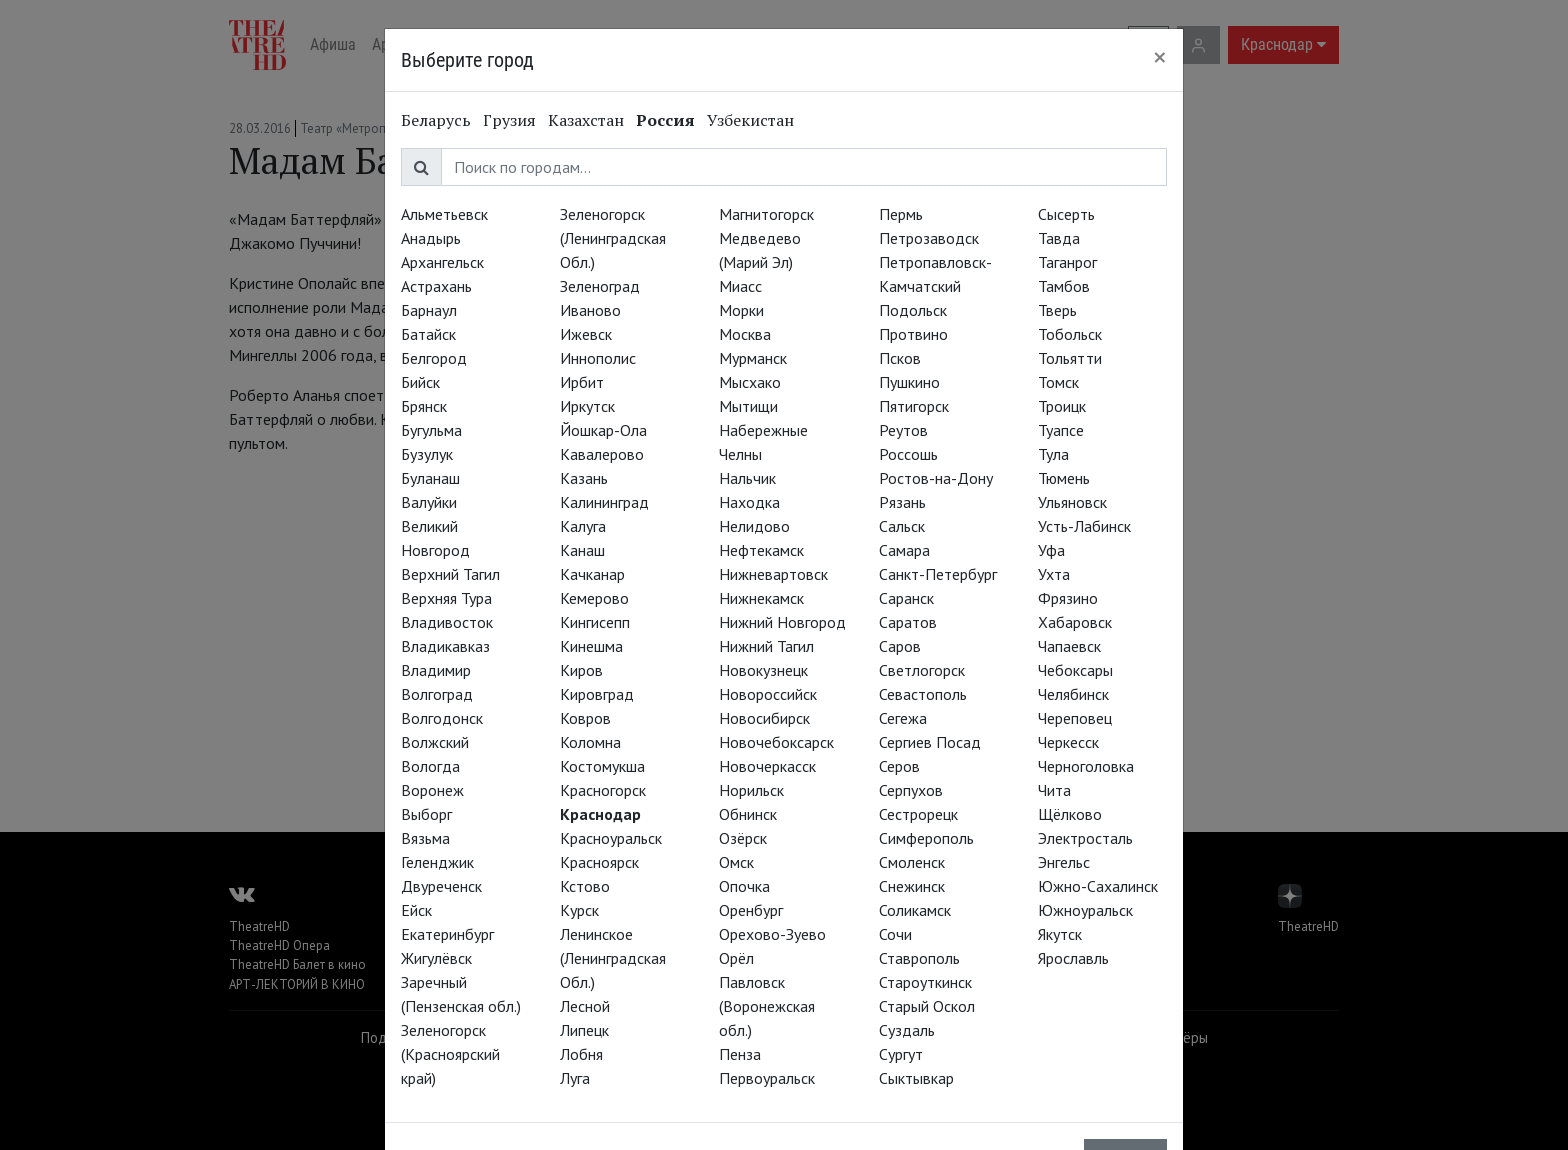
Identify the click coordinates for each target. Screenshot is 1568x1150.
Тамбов (1064, 286)
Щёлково (1070, 814)
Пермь (901, 214)
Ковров (585, 718)
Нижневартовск (773, 574)
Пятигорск (914, 406)
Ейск (416, 910)
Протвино (913, 334)
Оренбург (751, 910)
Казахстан (586, 120)
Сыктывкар (916, 1078)
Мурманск (753, 358)
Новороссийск (768, 694)
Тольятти (1070, 358)
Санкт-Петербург (938, 574)
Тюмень (1064, 478)
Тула (1053, 454)
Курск (579, 910)
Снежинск (912, 886)
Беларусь (436, 120)
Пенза (740, 1054)
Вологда (430, 766)
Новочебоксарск (776, 742)
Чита (1054, 790)
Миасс (740, 286)
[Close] (1160, 57)
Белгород (434, 358)
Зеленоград (600, 286)
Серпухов (911, 790)
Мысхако (750, 382)
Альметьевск (444, 214)
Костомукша (602, 766)
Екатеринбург (447, 934)
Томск (1058, 382)
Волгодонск (442, 718)
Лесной (585, 1006)
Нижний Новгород (782, 622)
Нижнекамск (761, 598)
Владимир (436, 670)
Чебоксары (1075, 670)
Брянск (424, 406)
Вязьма (425, 838)
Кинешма (591, 646)
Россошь (908, 454)
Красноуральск (611, 838)
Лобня (581, 1054)
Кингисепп (595, 622)
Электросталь (1085, 838)
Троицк (1062, 406)
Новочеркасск (767, 766)
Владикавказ (445, 646)
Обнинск (748, 814)
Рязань (902, 502)
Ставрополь (919, 958)
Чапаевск (1069, 646)
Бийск (420, 382)
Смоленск (912, 862)
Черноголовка (1086, 766)
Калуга (583, 526)
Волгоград (437, 694)
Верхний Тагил (450, 574)
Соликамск (915, 910)
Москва (745, 334)
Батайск (428, 334)
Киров (581, 670)
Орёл (736, 958)
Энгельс (1064, 862)
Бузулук (427, 454)
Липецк (584, 1030)
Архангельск (442, 262)
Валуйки (429, 502)
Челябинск (1073, 694)
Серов (899, 766)
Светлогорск (922, 670)
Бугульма (431, 430)
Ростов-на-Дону (936, 478)
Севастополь (923, 694)
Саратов (908, 622)
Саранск (906, 598)
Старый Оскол (927, 1006)
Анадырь (431, 238)
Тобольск (1070, 334)
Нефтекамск (761, 550)
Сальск (902, 526)
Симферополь (926, 838)
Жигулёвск (436, 958)
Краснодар (600, 814)
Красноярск (599, 862)
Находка (749, 502)
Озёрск (743, 838)
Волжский (435, 742)
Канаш (582, 550)
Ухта (1054, 574)
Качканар (592, 574)
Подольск (913, 310)
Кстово (585, 886)
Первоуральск (767, 1078)
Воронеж (432, 790)
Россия (665, 120)
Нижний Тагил (766, 646)
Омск (736, 862)
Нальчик (747, 478)
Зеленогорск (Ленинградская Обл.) (613, 238)
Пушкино (909, 382)
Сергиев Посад (930, 742)
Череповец (1075, 718)
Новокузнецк (763, 670)
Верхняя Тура (446, 598)
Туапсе (1061, 430)
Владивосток (447, 622)
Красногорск (603, 790)
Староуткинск (925, 982)
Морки (741, 310)
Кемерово (594, 598)
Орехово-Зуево (772, 934)
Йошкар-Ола (603, 430)
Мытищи (748, 406)
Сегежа (903, 718)
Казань (584, 478)
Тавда (1059, 238)
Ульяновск (1072, 502)
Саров (900, 646)
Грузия (509, 120)
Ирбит (582, 382)
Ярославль (1073, 958)
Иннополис (598, 358)
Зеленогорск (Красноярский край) (450, 1054)
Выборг (426, 814)
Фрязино (1068, 598)
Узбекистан (750, 120)
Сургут (901, 1054)
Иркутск (587, 406)
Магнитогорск (766, 214)
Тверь (1057, 310)
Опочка (744, 886)
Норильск (751, 790)
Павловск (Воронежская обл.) (767, 1006)
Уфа (1051, 550)
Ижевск (586, 334)
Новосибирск (764, 718)
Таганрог (1067, 262)
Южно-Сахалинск (1098, 886)
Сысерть (1066, 214)
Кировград (597, 694)
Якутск (1060, 934)
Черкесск (1068, 742)
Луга (575, 1078)
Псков (900, 358)
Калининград (604, 502)
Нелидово (754, 526)
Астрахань (436, 286)
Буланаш (430, 478)
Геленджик (437, 862)
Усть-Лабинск (1084, 526)
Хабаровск (1075, 622)
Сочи (895, 934)
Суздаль (907, 1030)
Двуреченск (441, 886)
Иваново (590, 310)
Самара (904, 550)
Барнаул (429, 310)
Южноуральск (1085, 910)
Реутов (903, 430)
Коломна (590, 742)
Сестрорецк (918, 814)
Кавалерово (602, 454)
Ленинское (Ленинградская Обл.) (613, 958)
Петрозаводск (929, 238)
